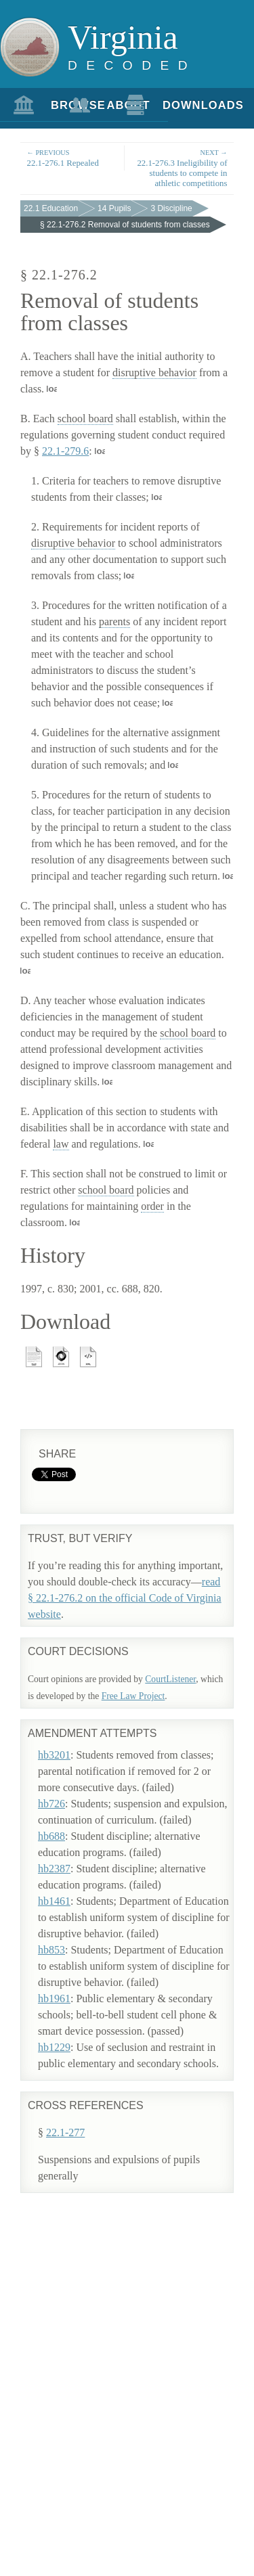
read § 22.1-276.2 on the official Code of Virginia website (124, 1598)
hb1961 (54, 1998)
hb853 (51, 1950)
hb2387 (54, 1868)
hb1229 (54, 2047)
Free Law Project (133, 1696)
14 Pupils (114, 208)
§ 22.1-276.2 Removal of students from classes (125, 224)
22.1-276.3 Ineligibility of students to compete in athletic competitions (181, 168)
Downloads (165, 105)
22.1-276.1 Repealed (72, 157)
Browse (53, 105)
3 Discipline (171, 208)
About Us (109, 110)
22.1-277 (65, 2132)
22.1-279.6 (65, 451)
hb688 (51, 1836)
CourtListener (170, 1679)
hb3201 (54, 1755)
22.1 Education (51, 208)
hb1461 (54, 1901)
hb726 (51, 1803)
